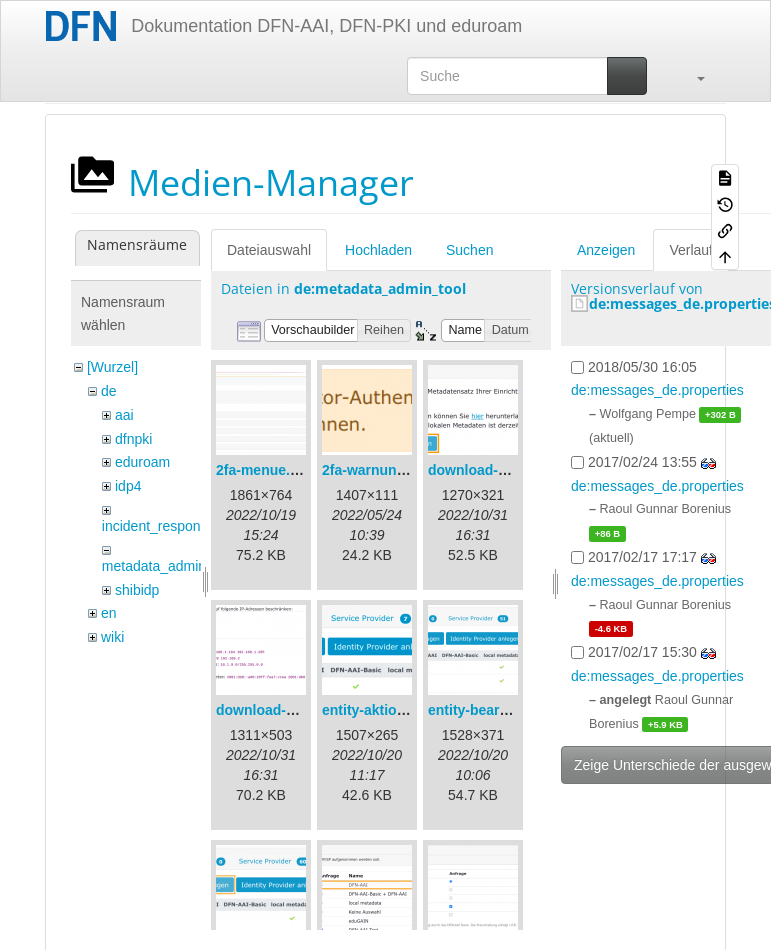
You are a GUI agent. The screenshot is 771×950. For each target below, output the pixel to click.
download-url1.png (490, 470)
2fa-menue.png (266, 470)
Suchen (469, 250)
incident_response (159, 526)
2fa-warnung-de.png (389, 470)
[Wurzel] (112, 367)
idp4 (128, 486)
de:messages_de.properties (657, 390)
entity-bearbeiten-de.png (509, 710)
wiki (112, 637)
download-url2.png (278, 710)
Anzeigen (606, 250)
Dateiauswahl (269, 250)
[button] (691, 76)
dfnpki (133, 439)
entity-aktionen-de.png (397, 710)
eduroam (142, 462)
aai (124, 415)
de (109, 391)
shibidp (137, 590)
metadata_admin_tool (169, 566)
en (109, 613)
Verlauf (691, 250)
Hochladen (378, 250)
